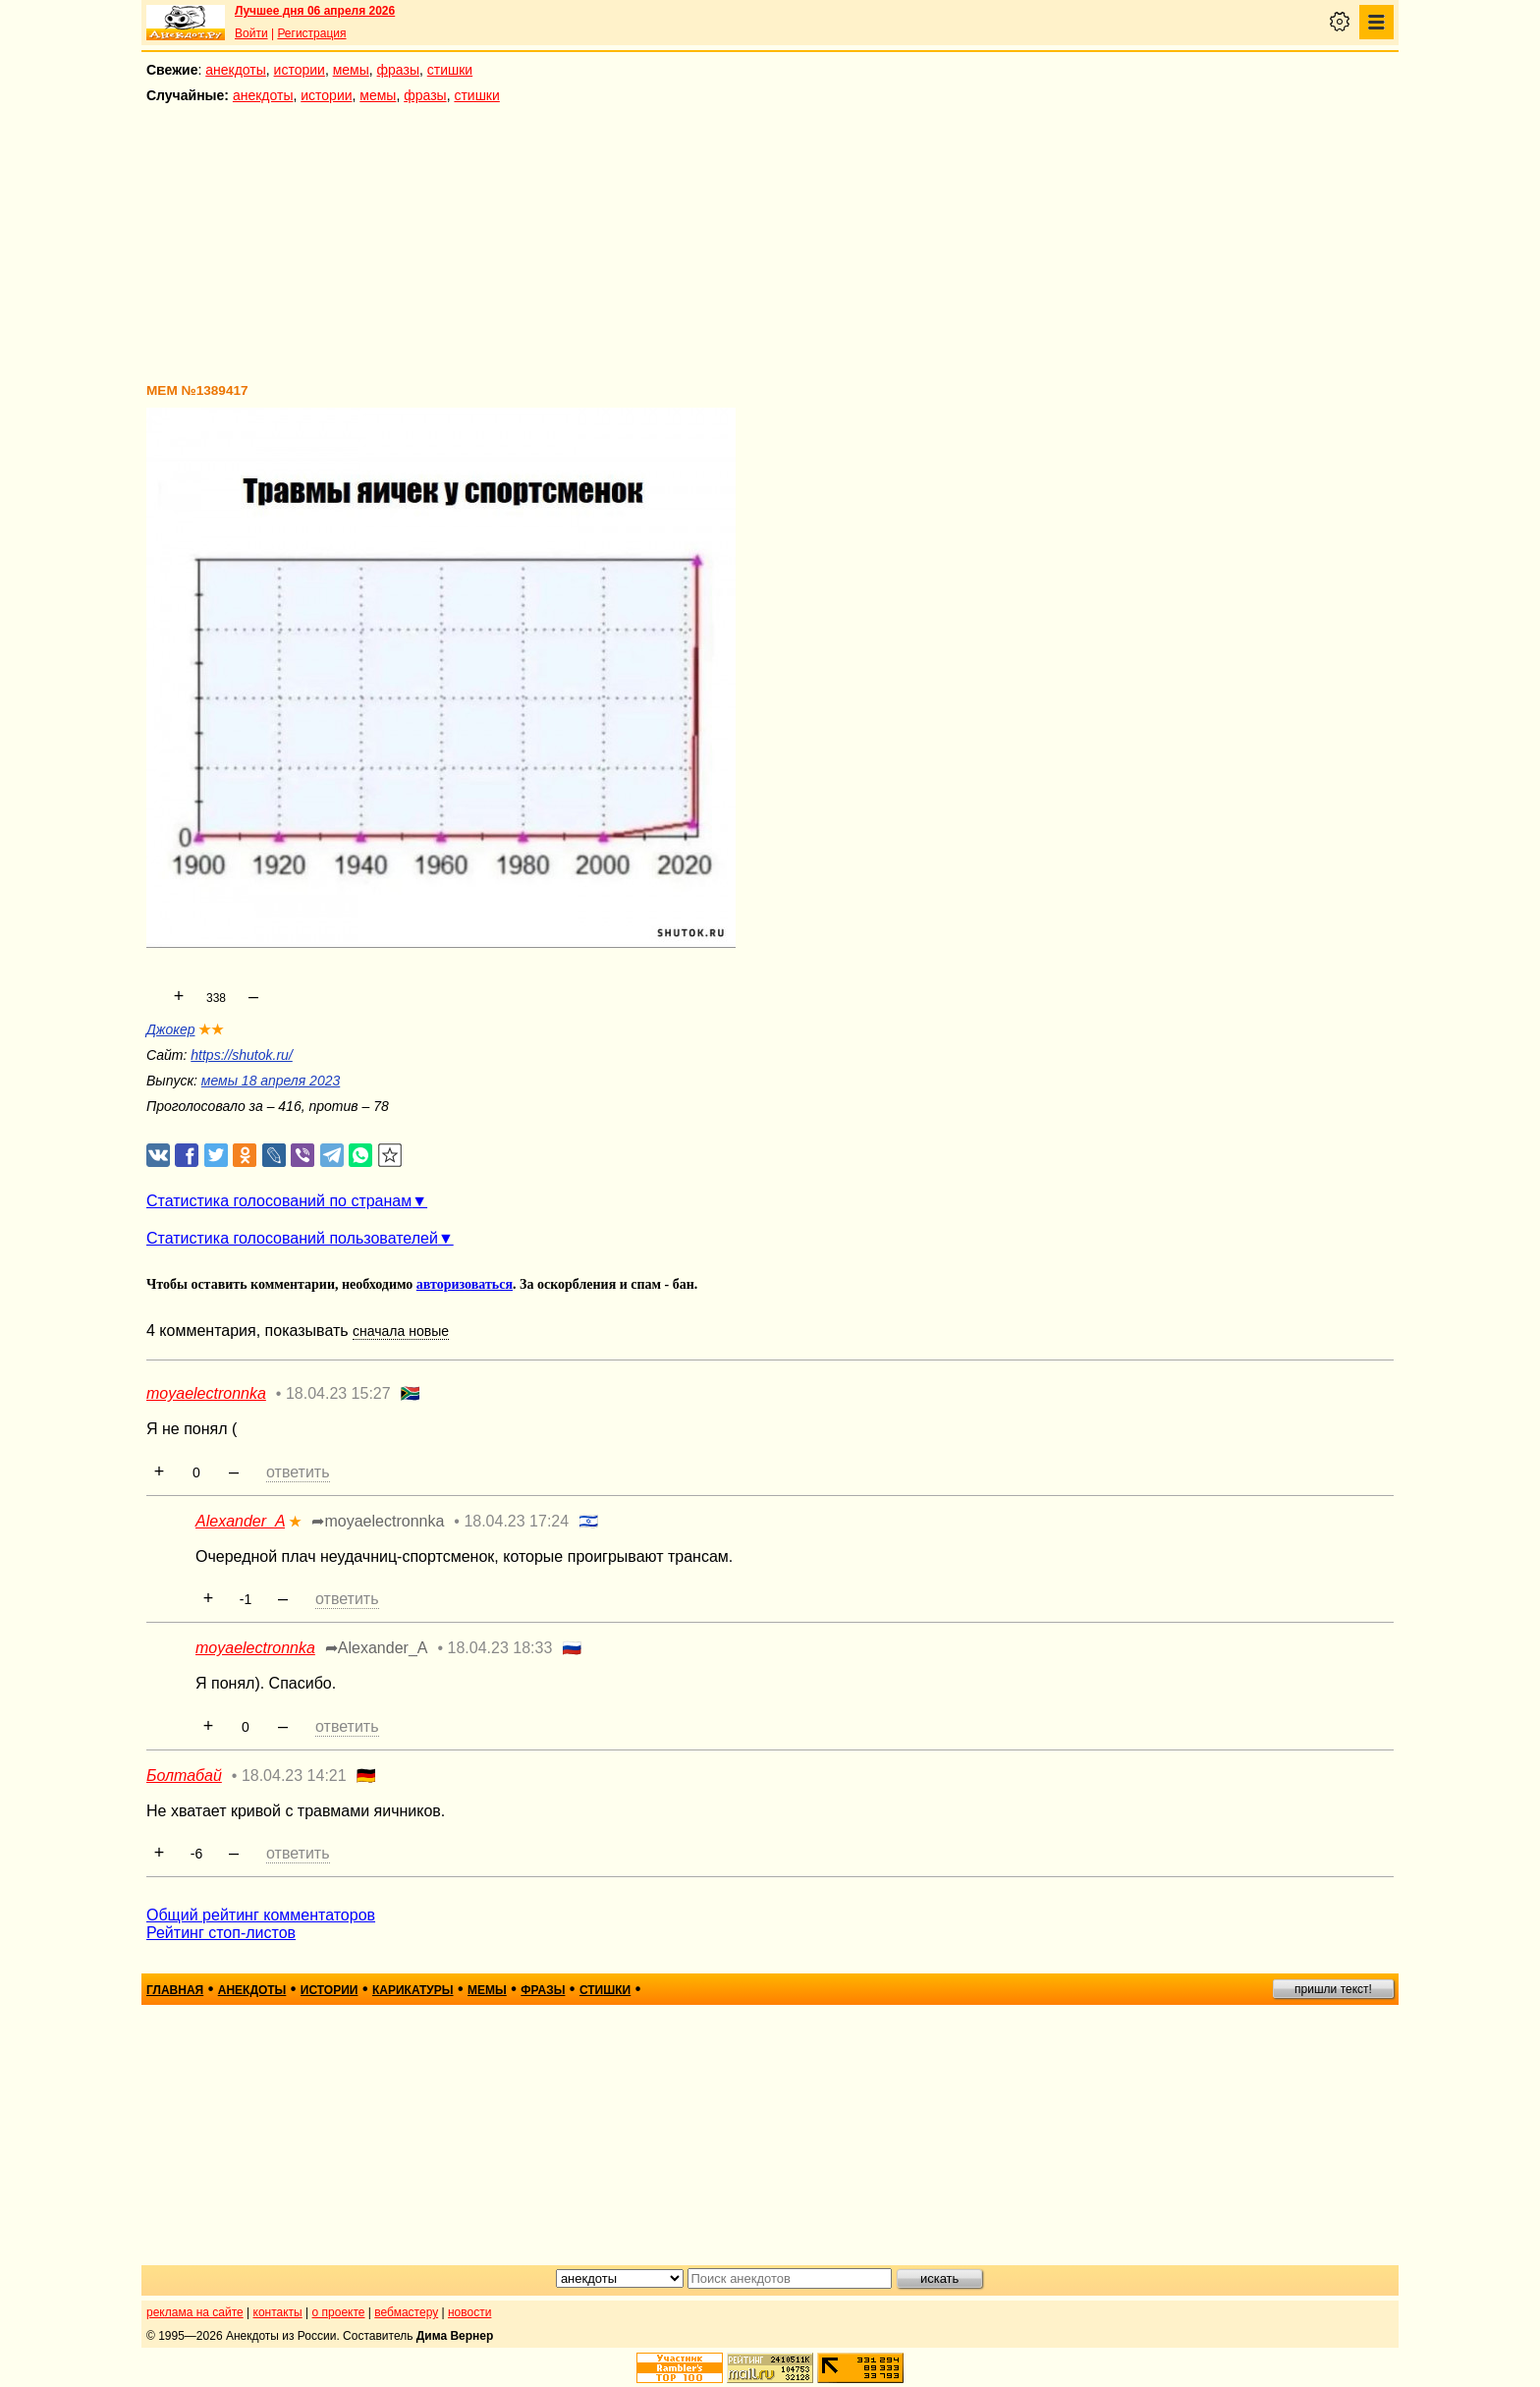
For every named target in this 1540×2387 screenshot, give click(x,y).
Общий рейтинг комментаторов (260, 1915)
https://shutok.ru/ (242, 1055)
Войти (251, 33)
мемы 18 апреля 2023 (270, 1080)
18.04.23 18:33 (500, 1647)
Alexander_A (240, 1521)
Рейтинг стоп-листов (221, 1932)
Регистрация (311, 33)
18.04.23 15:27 (338, 1393)
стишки (449, 70)
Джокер (170, 1029)
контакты (277, 2312)
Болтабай (184, 1775)
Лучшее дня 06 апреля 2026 (315, 11)
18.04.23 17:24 (516, 1521)
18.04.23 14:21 (294, 1775)
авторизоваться (464, 1284)
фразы (398, 70)
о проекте (338, 2312)
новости (469, 2312)
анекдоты (235, 70)
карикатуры (413, 1990)
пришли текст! (1333, 1989)
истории (299, 70)
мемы (351, 70)
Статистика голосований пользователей (292, 1238)
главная (174, 1990)
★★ (211, 1029)
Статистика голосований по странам (279, 1201)
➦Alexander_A (376, 1647)
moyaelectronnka (206, 1393)
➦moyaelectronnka (377, 1521)
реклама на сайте (195, 2312)
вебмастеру (406, 2312)
